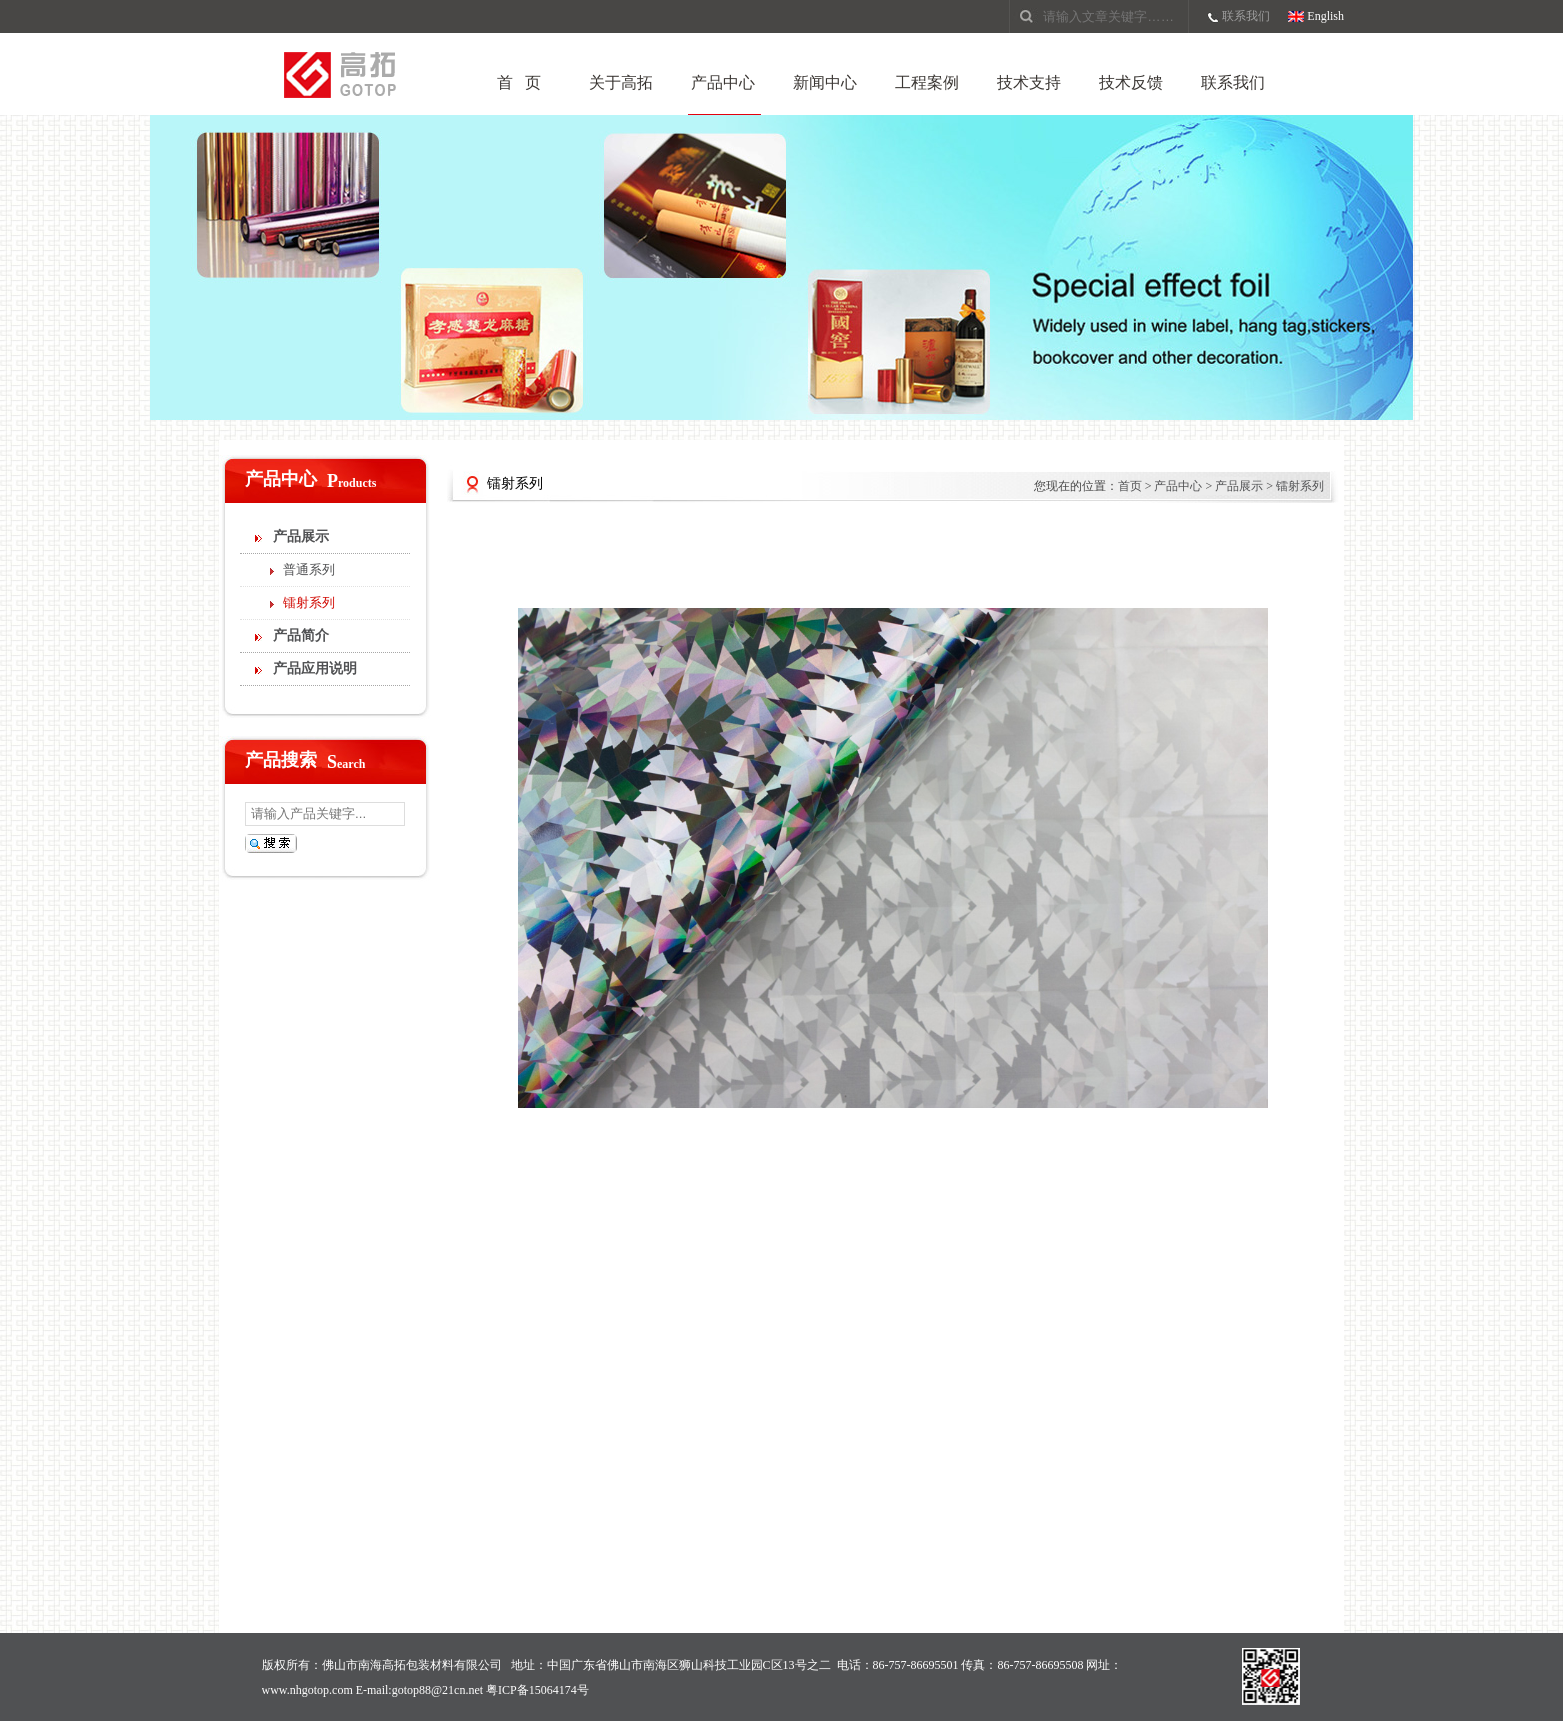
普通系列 (309, 569)
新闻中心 (825, 82)
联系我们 (1246, 16)
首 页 (519, 82)
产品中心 (723, 82)
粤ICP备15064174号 (537, 1690)
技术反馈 (1131, 82)
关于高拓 (621, 82)
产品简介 (301, 635)
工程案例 (927, 82)
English (1325, 16)
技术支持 (1029, 82)
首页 (1130, 486)
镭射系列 (309, 602)
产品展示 (301, 536)
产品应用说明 (315, 668)
